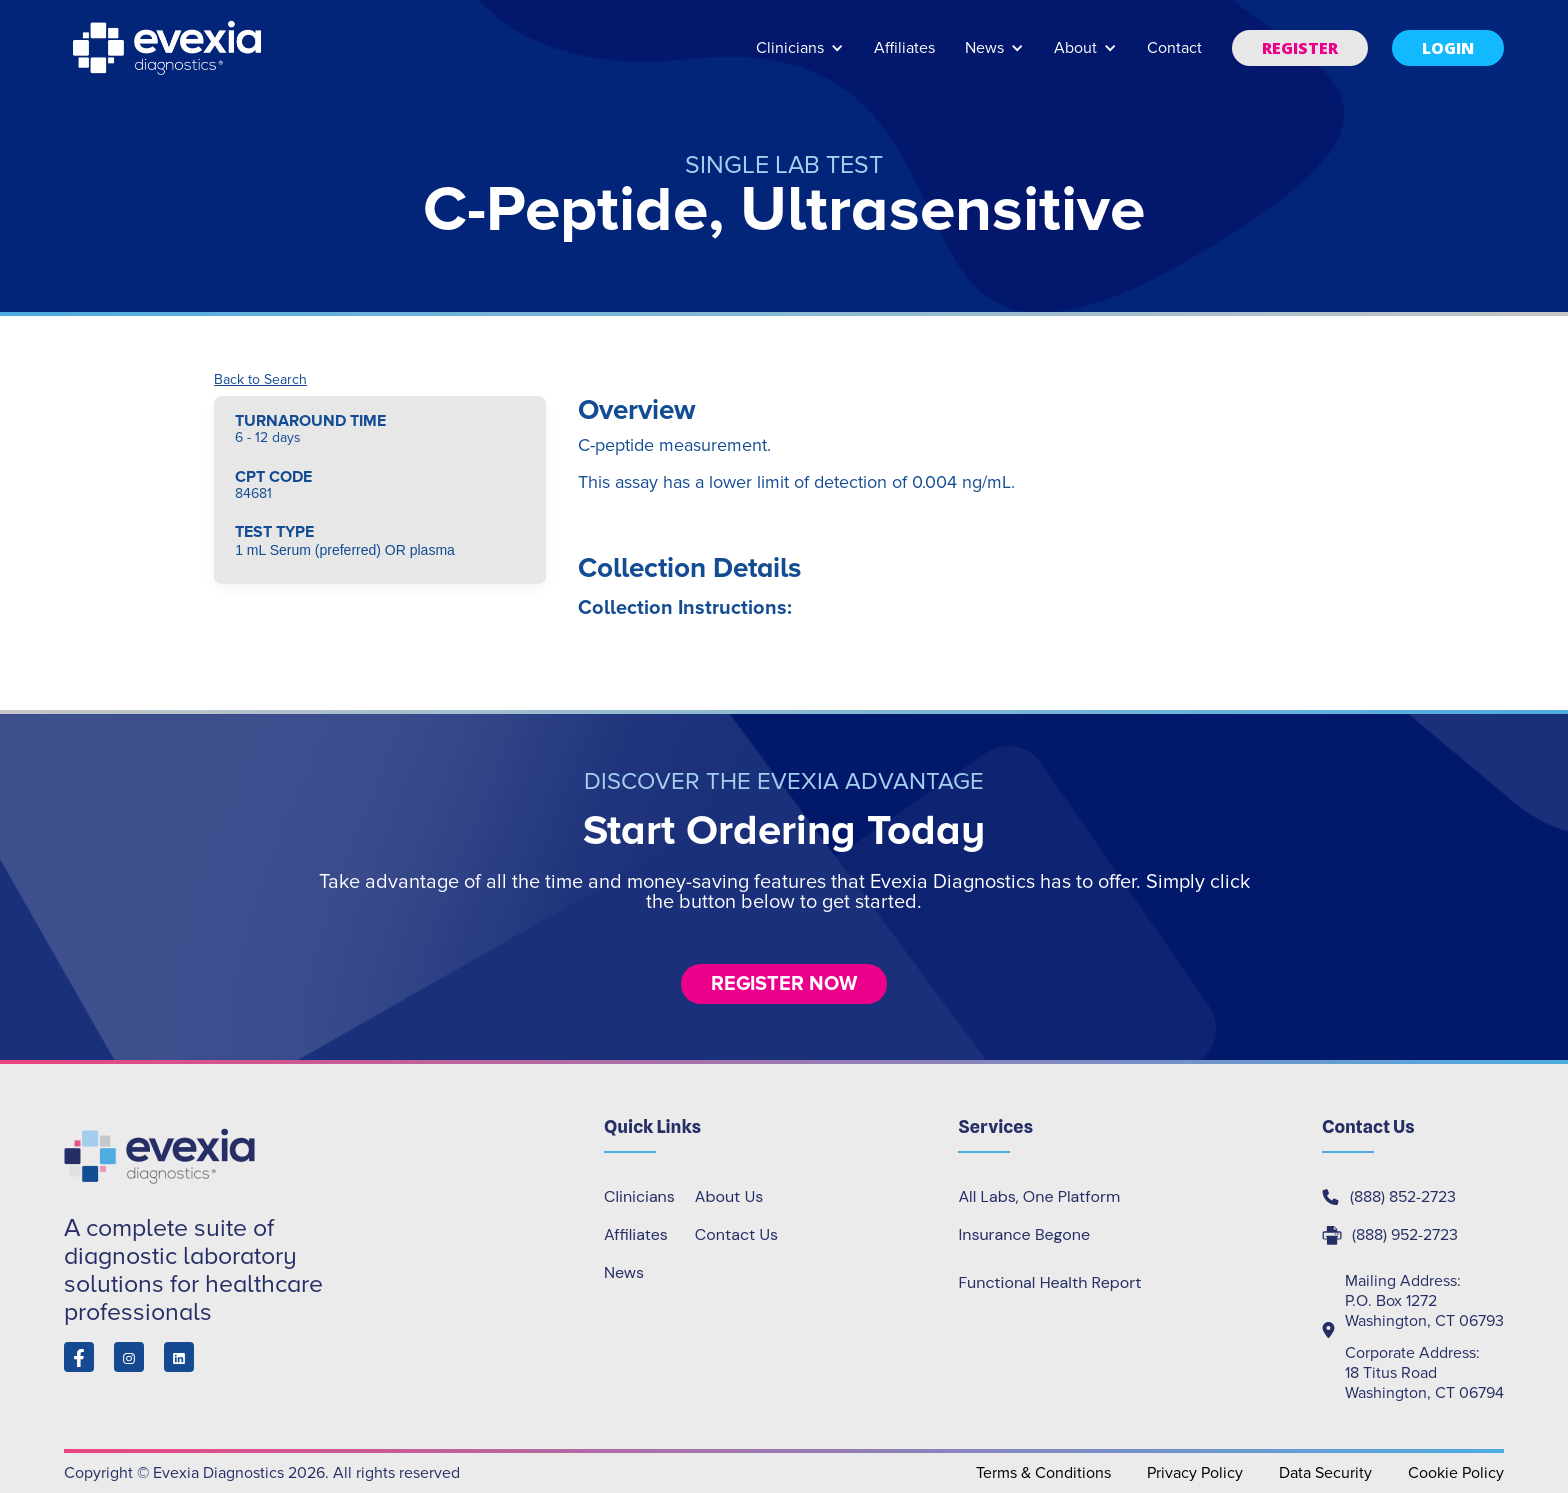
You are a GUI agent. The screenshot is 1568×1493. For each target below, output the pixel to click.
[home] (169, 48)
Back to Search (260, 380)
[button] (800, 57)
